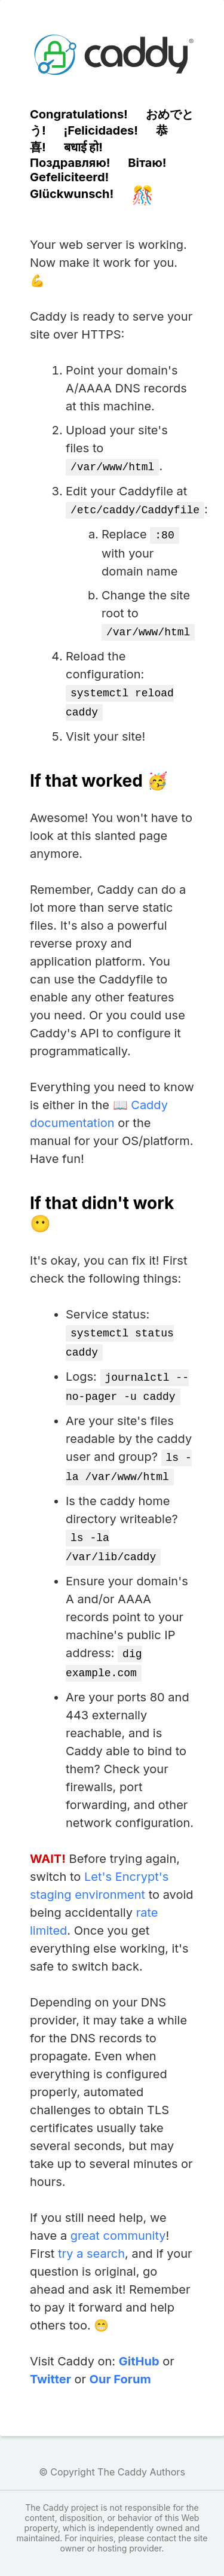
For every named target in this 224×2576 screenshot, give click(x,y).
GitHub (139, 2342)
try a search (91, 2234)
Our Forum (120, 2360)
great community (118, 2216)
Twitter (50, 2360)
